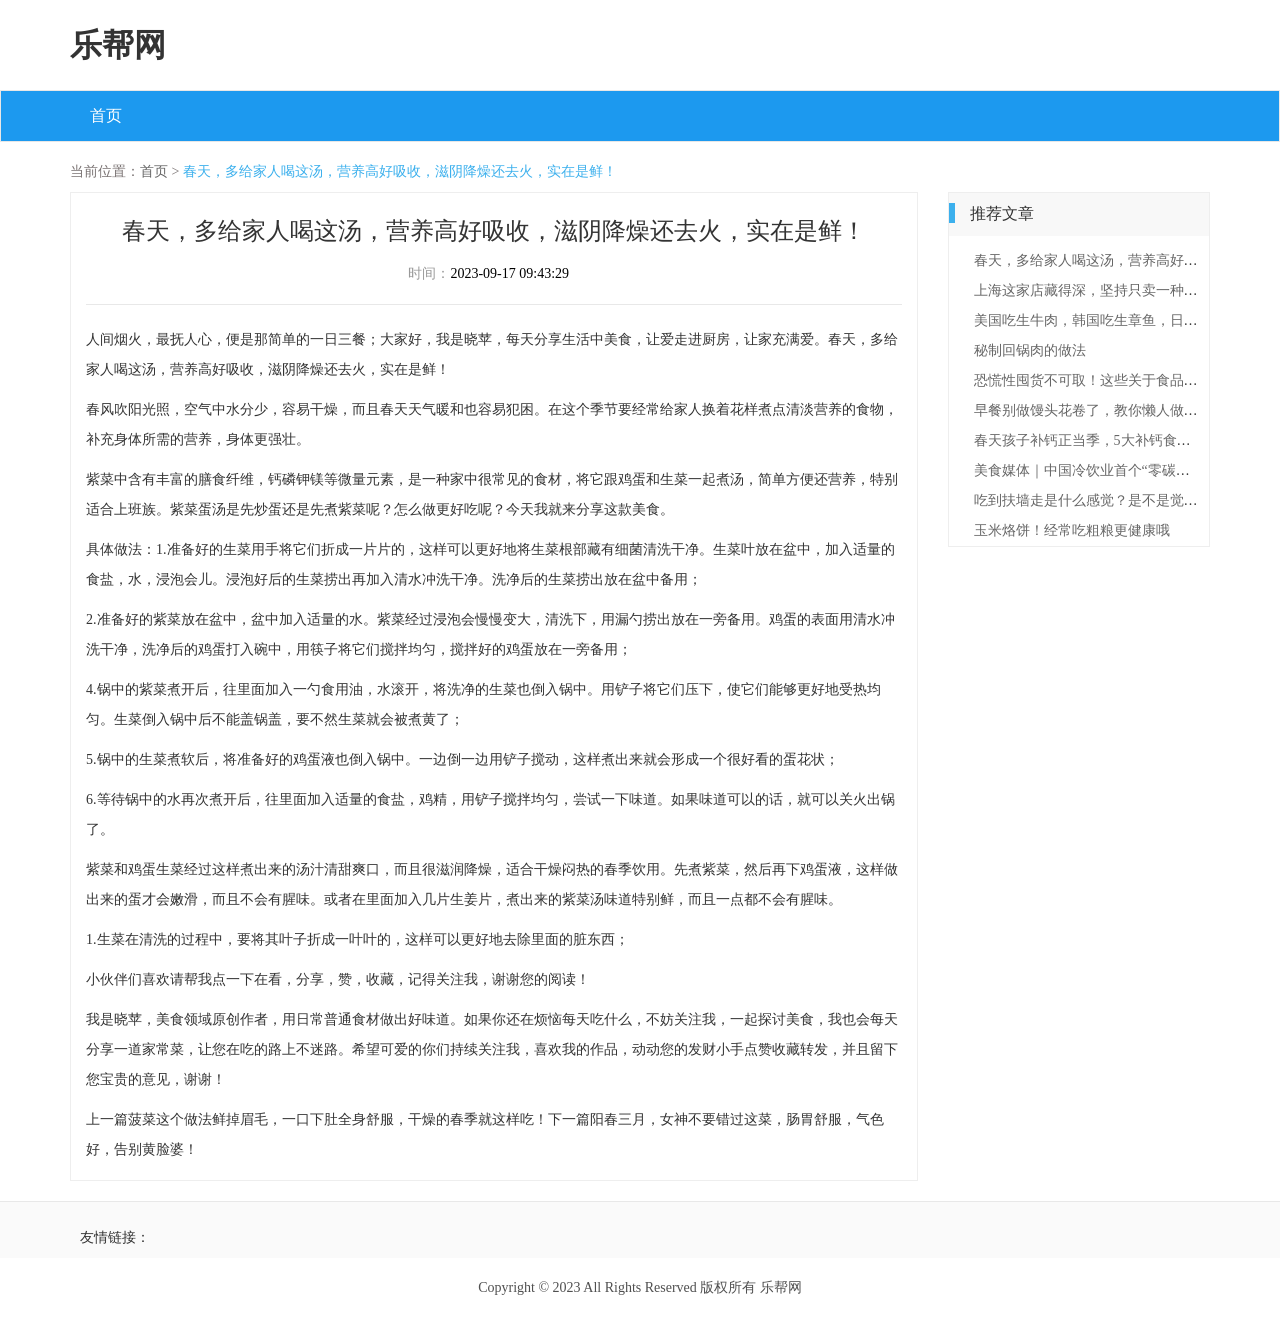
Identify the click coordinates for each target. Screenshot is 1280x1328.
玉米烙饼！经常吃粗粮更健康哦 (1072, 530)
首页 (106, 115)
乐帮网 (118, 45)
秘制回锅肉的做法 (1030, 350)
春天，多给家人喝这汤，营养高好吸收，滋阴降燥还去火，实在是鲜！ (400, 171)
